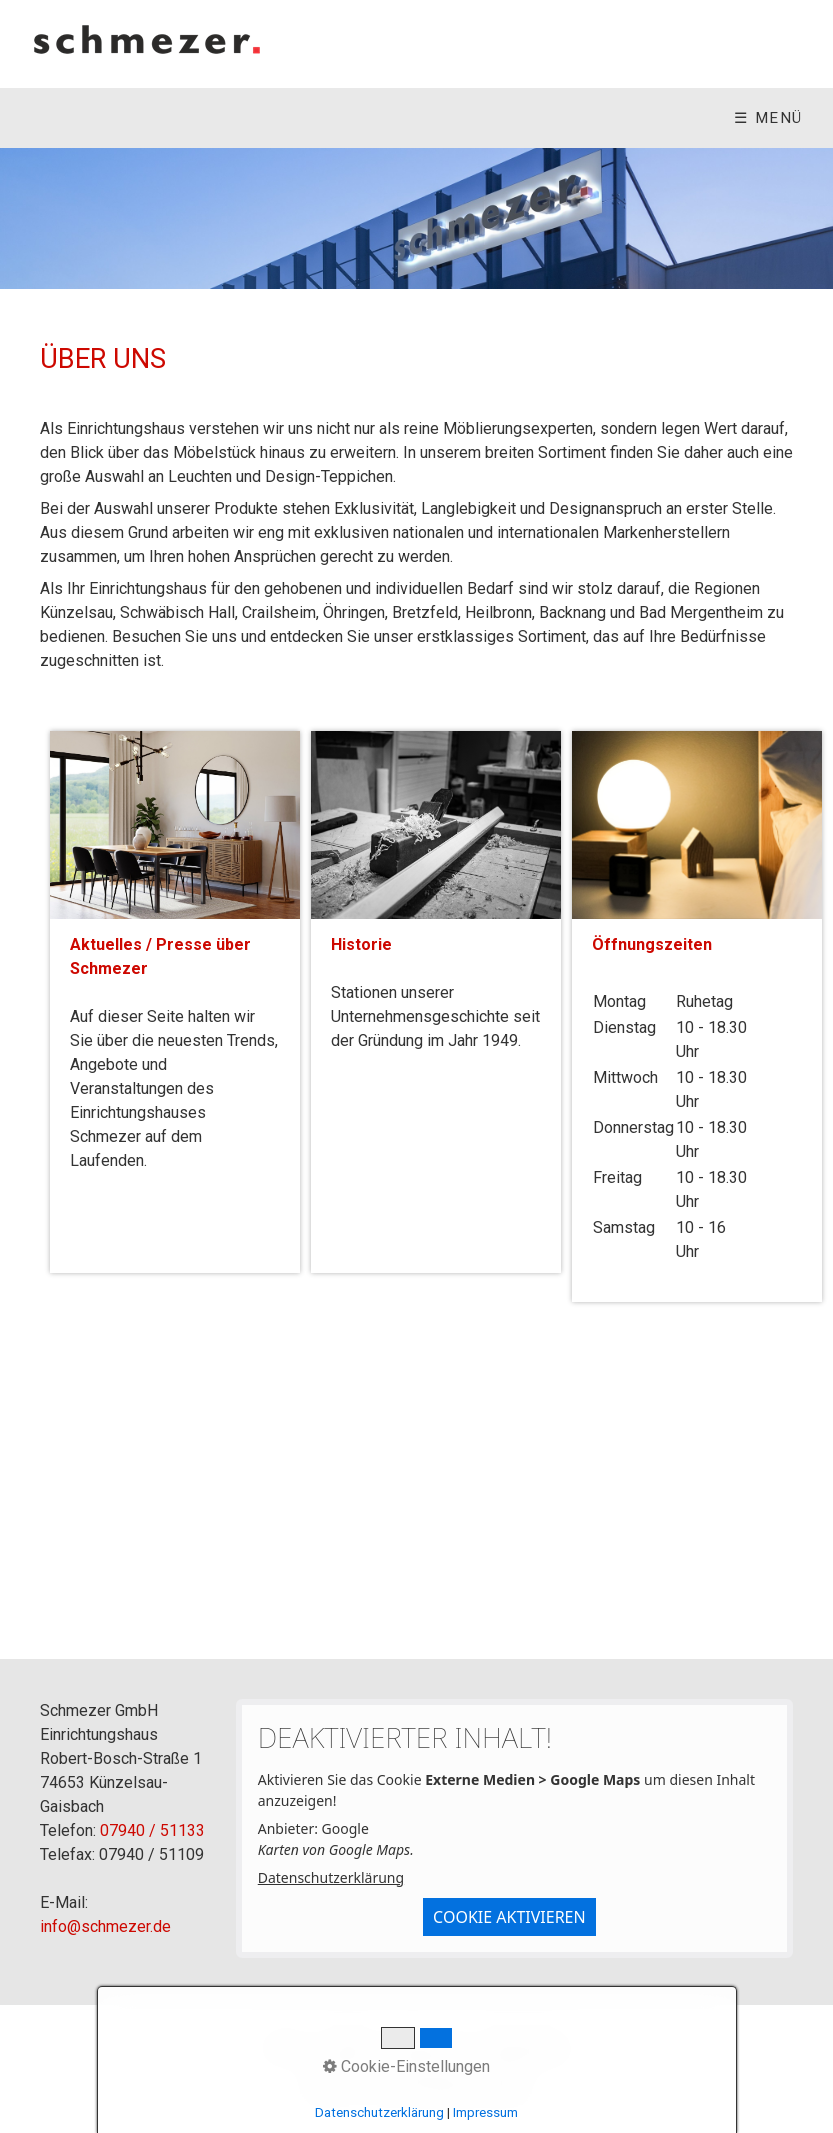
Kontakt (346, 2048)
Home (285, 2048)
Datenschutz (525, 2048)
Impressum (427, 2048)
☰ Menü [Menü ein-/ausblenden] (768, 118)
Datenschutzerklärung (331, 1877)
